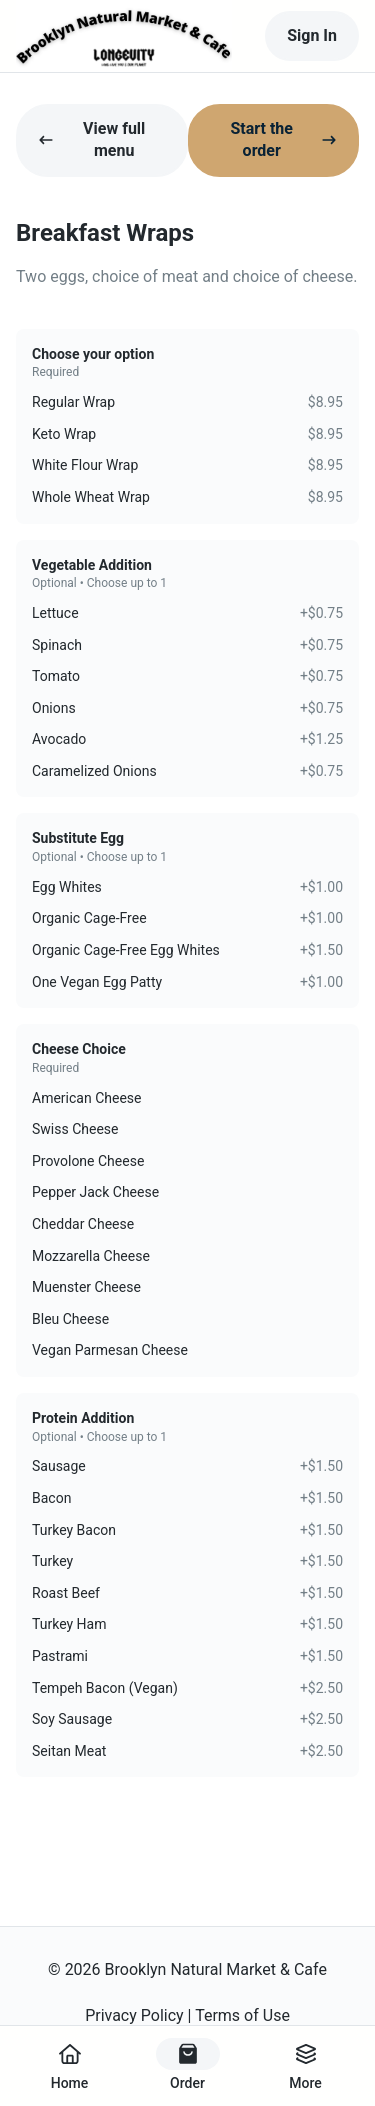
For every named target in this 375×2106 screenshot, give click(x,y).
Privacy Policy (134, 2015)
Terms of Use (242, 2015)
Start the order (283, 139)
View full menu (91, 139)
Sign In (312, 35)
